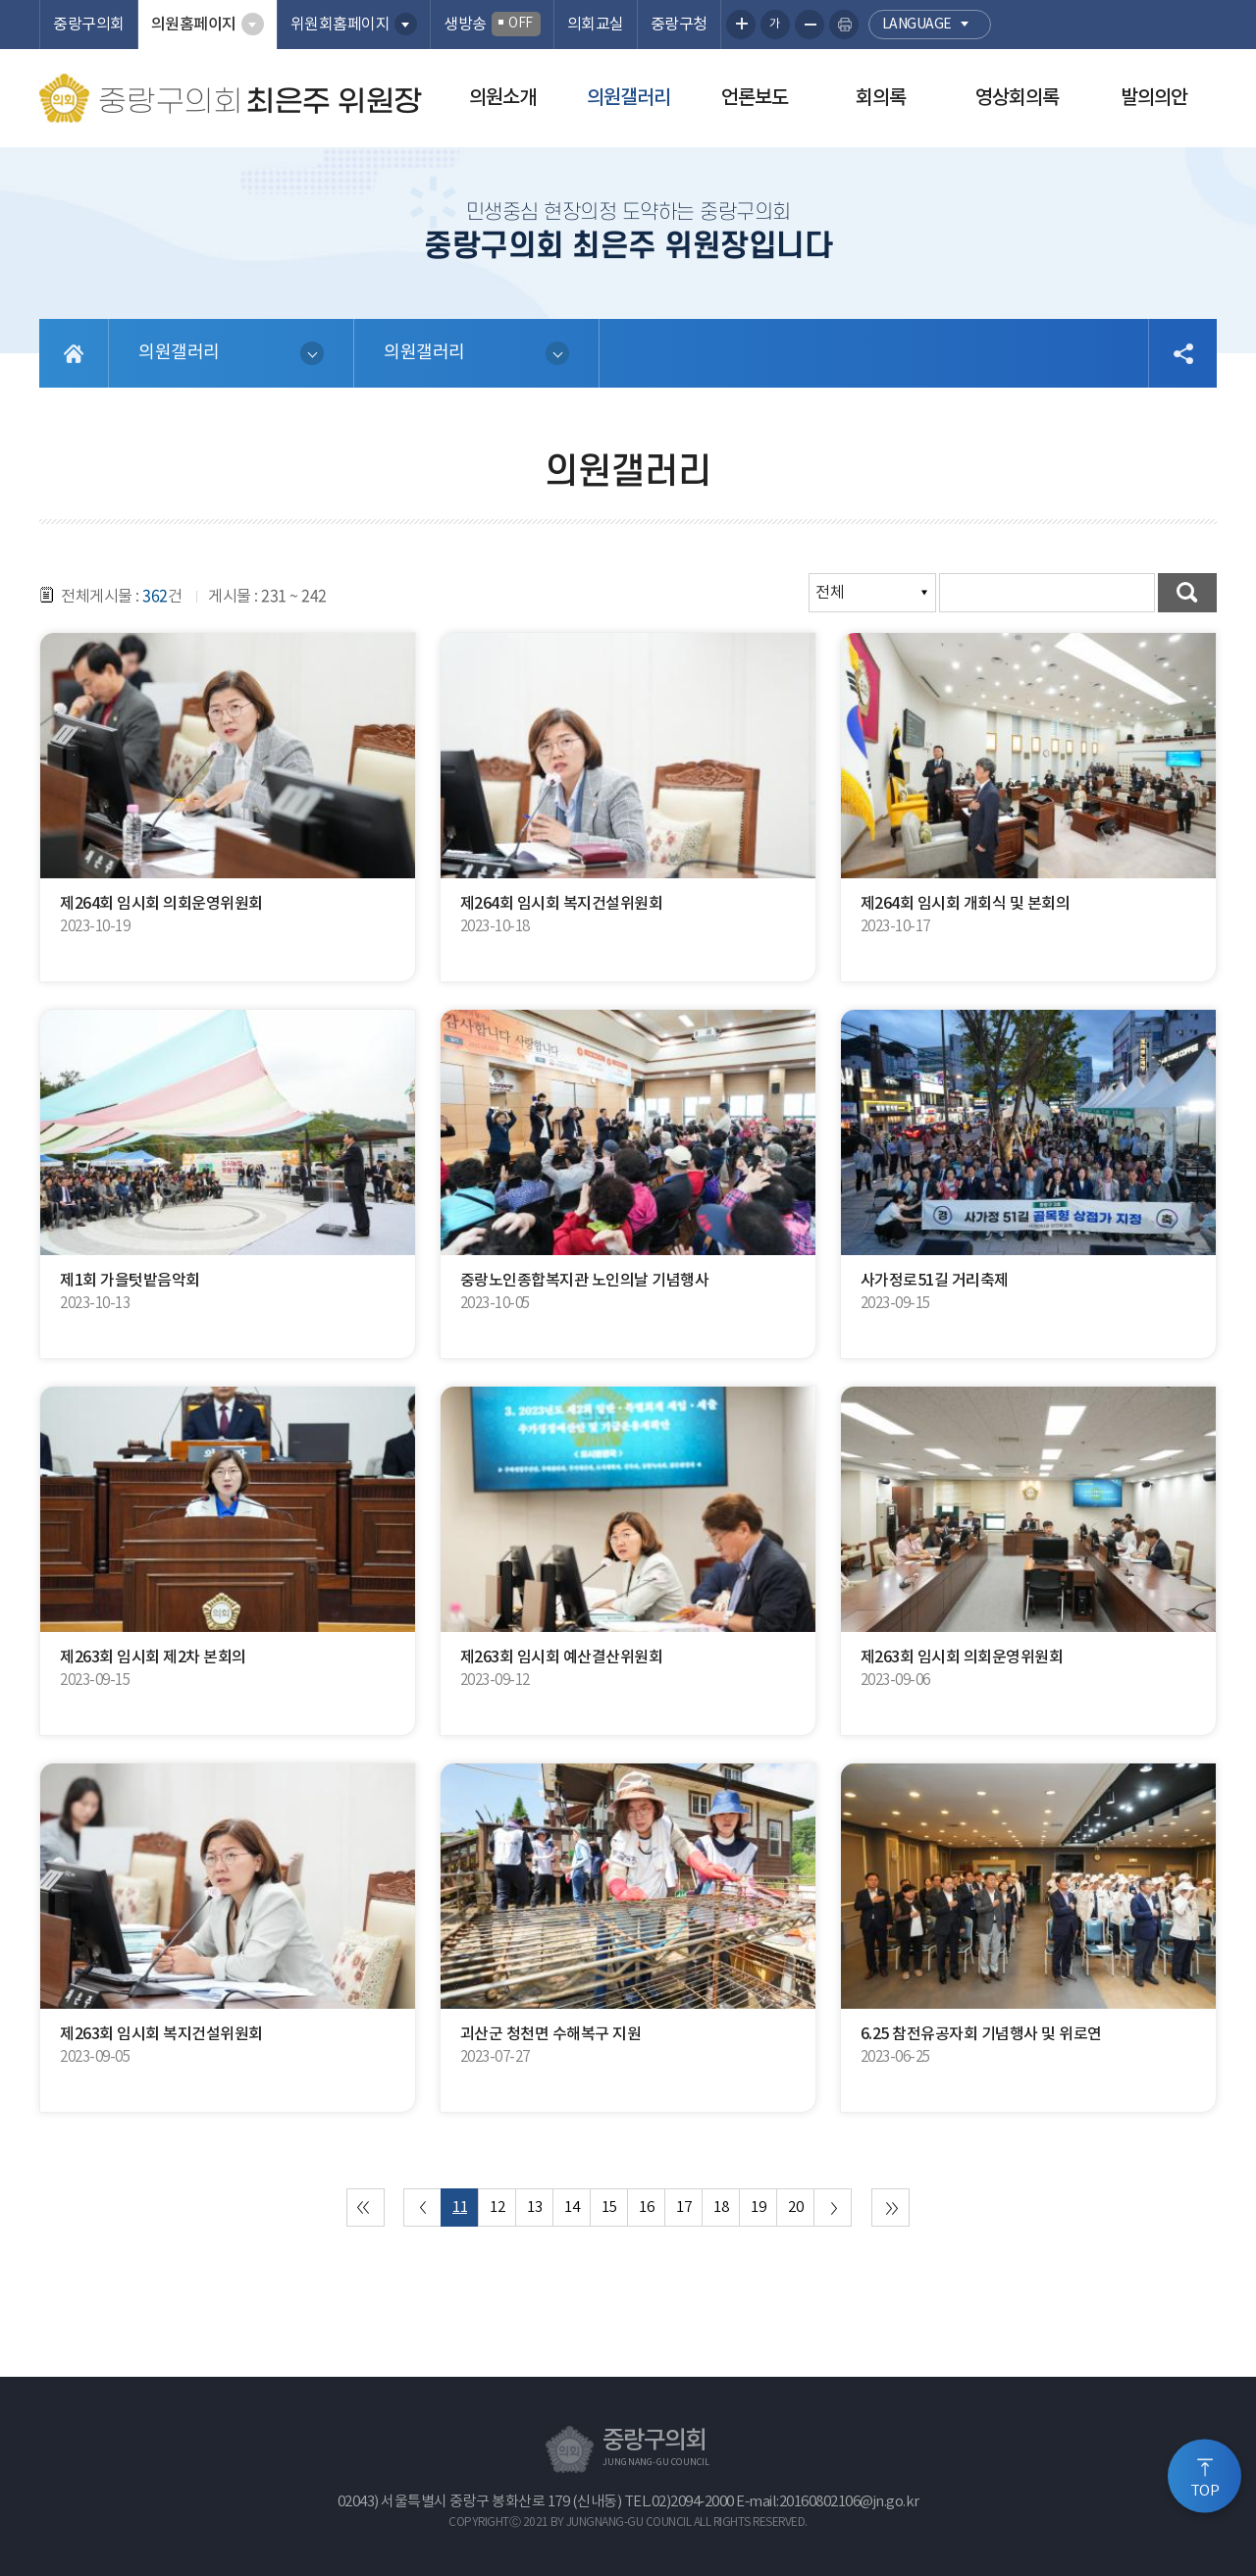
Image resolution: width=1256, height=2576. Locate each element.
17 (683, 2207)
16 (646, 2207)
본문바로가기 (0, 0)
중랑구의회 (89, 24)
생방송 (492, 24)
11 (459, 2207)
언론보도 (754, 98)
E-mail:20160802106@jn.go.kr (827, 2502)
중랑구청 (679, 24)
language (917, 24)
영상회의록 (1017, 98)
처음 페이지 (365, 2207)
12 (497, 2207)
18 (720, 2207)
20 (795, 2207)
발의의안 (1154, 98)
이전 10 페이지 (422, 2207)
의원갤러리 (628, 98)
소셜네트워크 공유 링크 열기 (1182, 353)
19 (758, 2207)
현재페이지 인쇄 (844, 24)
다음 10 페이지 (832, 2207)
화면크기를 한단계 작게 (809, 24)
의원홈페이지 (193, 24)
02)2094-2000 (693, 2502)
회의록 (881, 98)
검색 (1187, 592)
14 (571, 2207)
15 (609, 2207)
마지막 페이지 (890, 2207)
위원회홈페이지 (340, 24)
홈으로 (74, 353)
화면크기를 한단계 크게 (741, 24)
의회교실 (595, 24)
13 (534, 2207)
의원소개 (502, 98)
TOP (1205, 2491)
